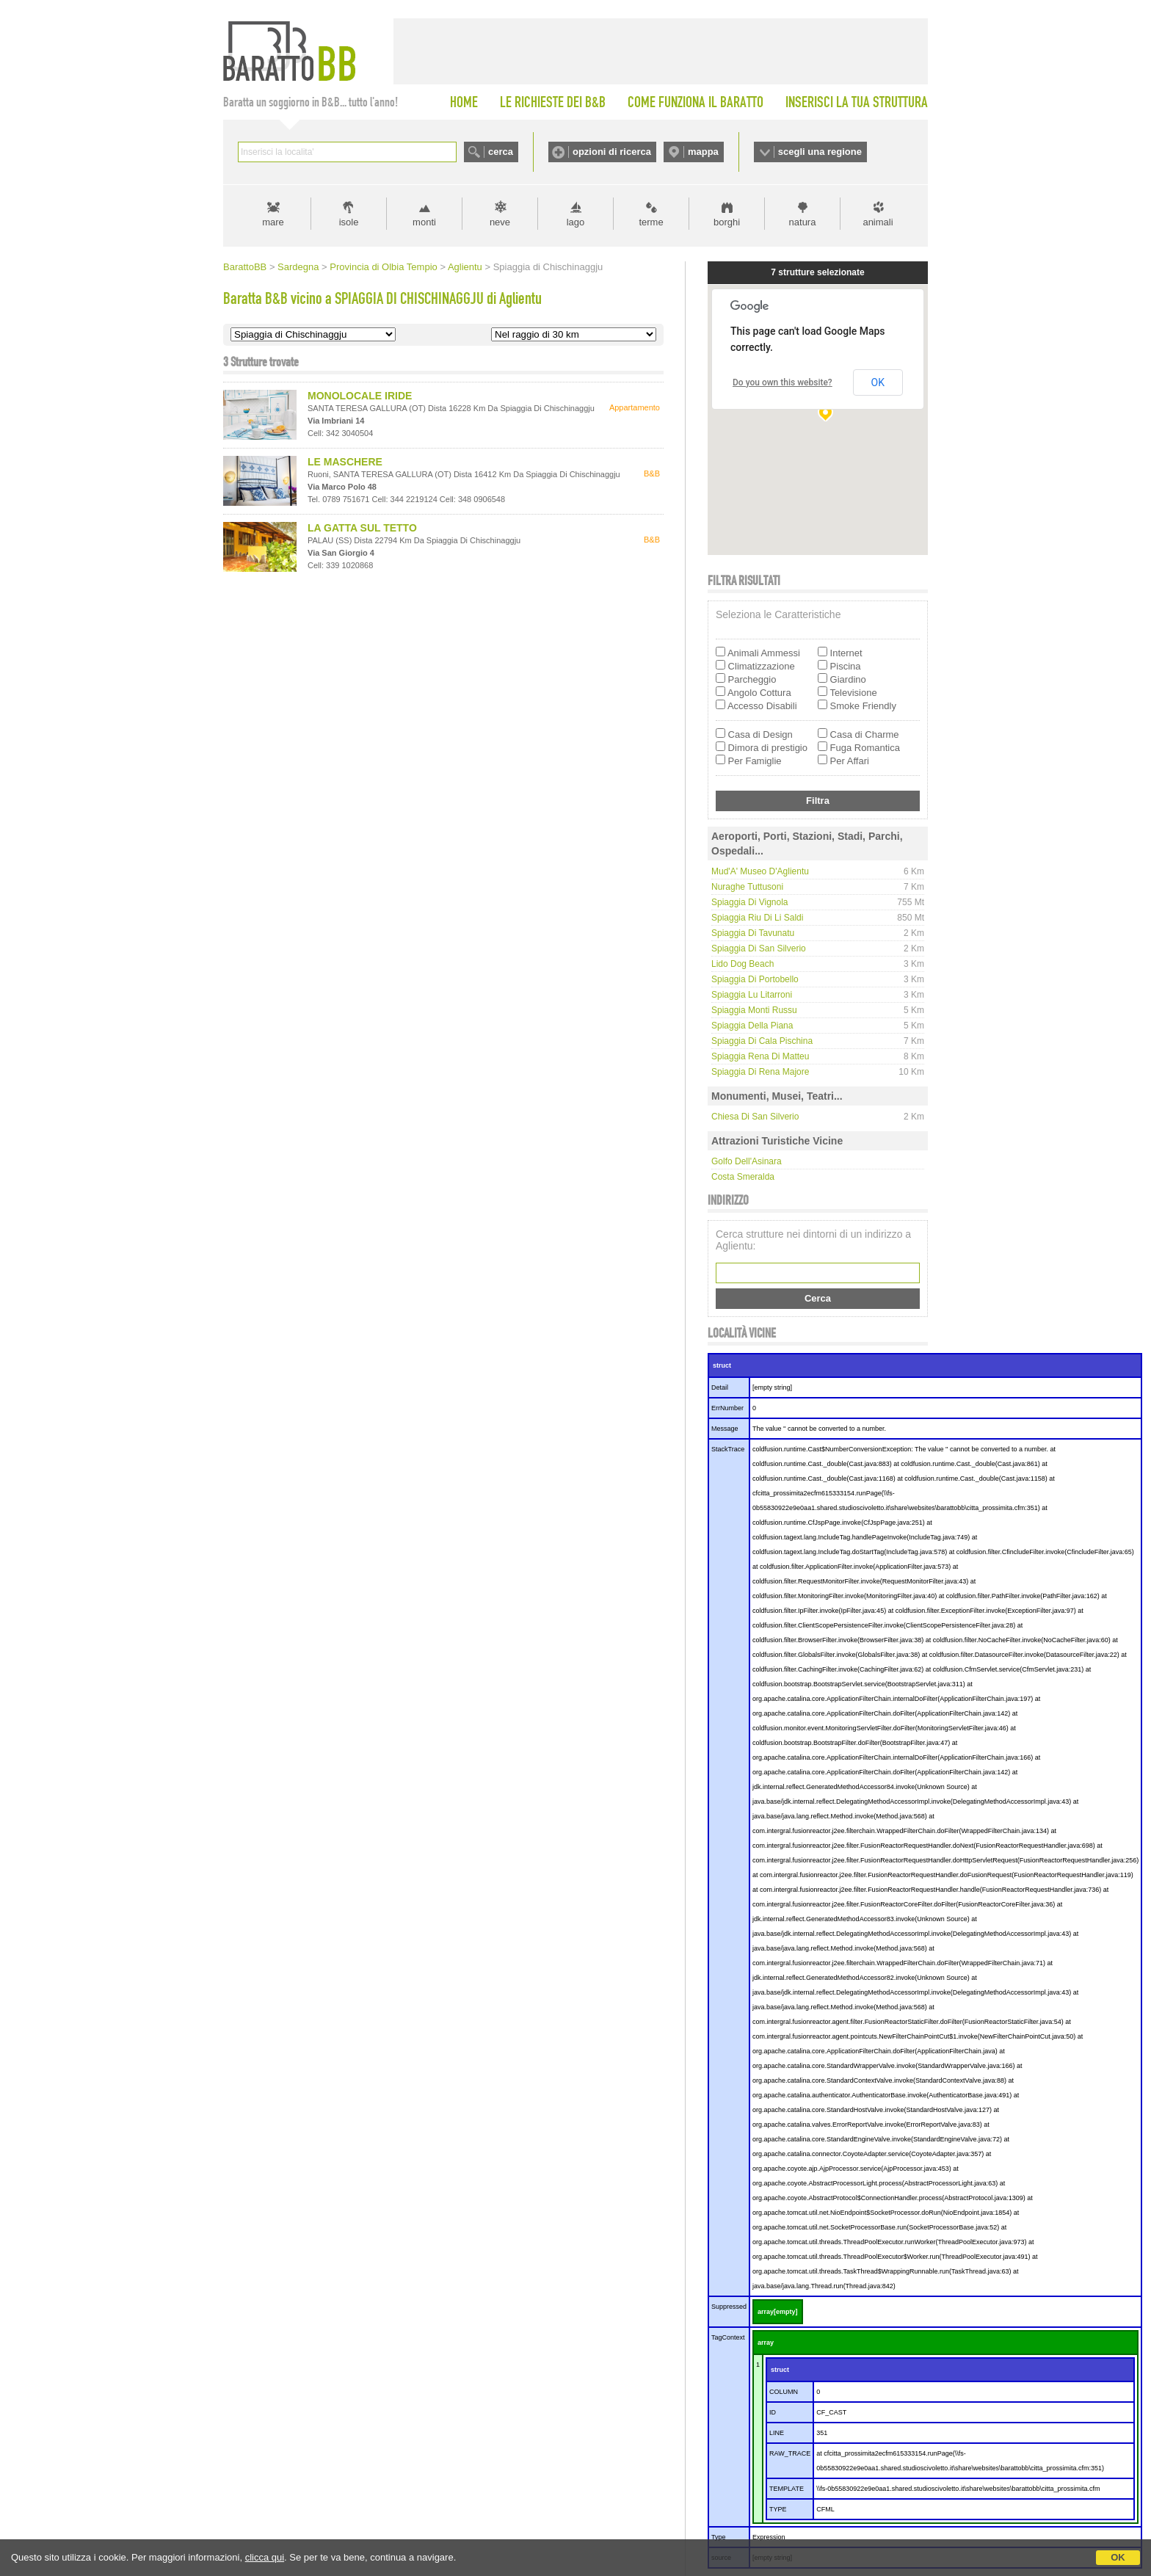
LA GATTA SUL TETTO (362, 528)
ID (772, 2412)
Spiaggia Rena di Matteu (760, 1056)
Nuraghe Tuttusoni (747, 887)
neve (500, 222)
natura (802, 222)
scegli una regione (820, 151)
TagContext (728, 2337)
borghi (727, 222)
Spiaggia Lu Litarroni (751, 995)
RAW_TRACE (789, 2453)
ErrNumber (727, 1408)
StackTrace (727, 1449)
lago (576, 222)
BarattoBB (244, 266)
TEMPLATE (786, 2488)
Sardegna (298, 266)
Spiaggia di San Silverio (758, 948)
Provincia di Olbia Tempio (383, 266)
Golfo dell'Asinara (746, 1161)
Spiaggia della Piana (752, 1025)
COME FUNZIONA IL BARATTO (695, 102)
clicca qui (264, 2557)
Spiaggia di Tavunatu (752, 933)
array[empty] (778, 2311)
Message (724, 1428)
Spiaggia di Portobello (755, 979)
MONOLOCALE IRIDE (360, 396)
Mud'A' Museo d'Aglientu (760, 871)
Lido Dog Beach (742, 964)
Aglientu (465, 266)
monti (424, 222)
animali (878, 222)
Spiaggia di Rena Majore (760, 1072)
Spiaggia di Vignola (749, 902)
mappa (703, 151)
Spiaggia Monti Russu (754, 1010)
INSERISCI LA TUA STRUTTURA (856, 102)
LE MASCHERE (345, 462)
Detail (719, 1387)
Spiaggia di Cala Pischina (762, 1041)
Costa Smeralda (742, 1177)
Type (718, 2537)
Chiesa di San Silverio (755, 1116)
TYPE (778, 2509)
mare (273, 222)
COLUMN (783, 2391)
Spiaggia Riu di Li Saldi (757, 918)
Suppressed (729, 2306)
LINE (776, 2433)
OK (1118, 2557)
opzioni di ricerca (612, 151)
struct (722, 1365)
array (766, 2342)
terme (651, 222)
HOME (464, 102)
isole (349, 222)
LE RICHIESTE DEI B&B (553, 102)
